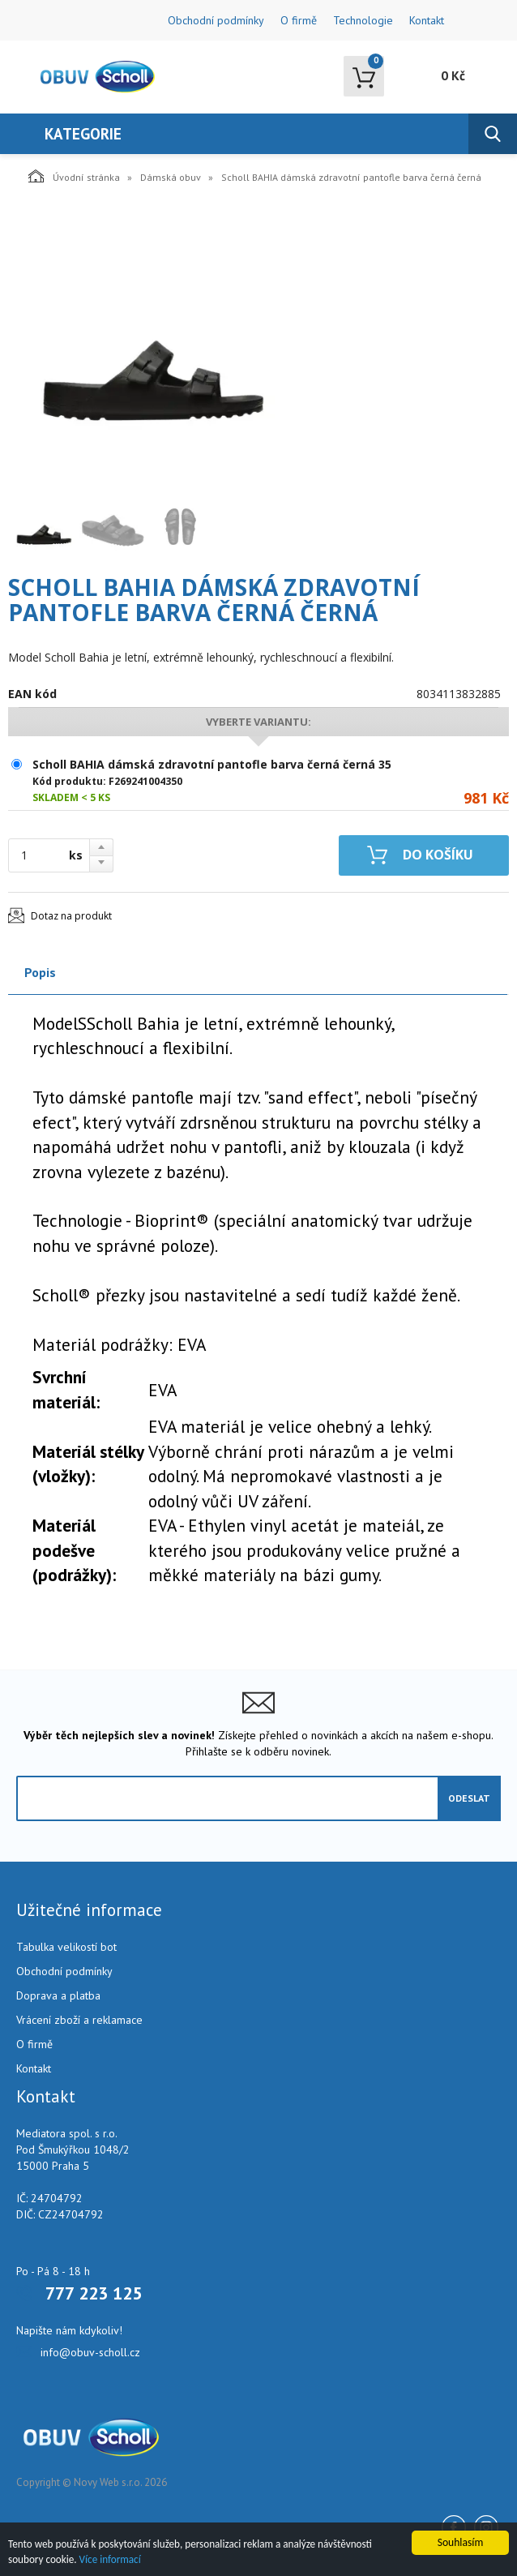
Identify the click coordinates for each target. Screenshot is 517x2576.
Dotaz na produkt (71, 916)
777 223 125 (93, 2293)
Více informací (114, 2559)
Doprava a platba (58, 1995)
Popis (40, 972)
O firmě (298, 20)
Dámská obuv (170, 177)
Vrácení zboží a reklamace (79, 2019)
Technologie (363, 20)
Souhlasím (461, 2541)
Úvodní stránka (74, 176)
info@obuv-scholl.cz (90, 2352)
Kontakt (426, 20)
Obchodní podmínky (216, 20)
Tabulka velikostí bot (66, 1947)
